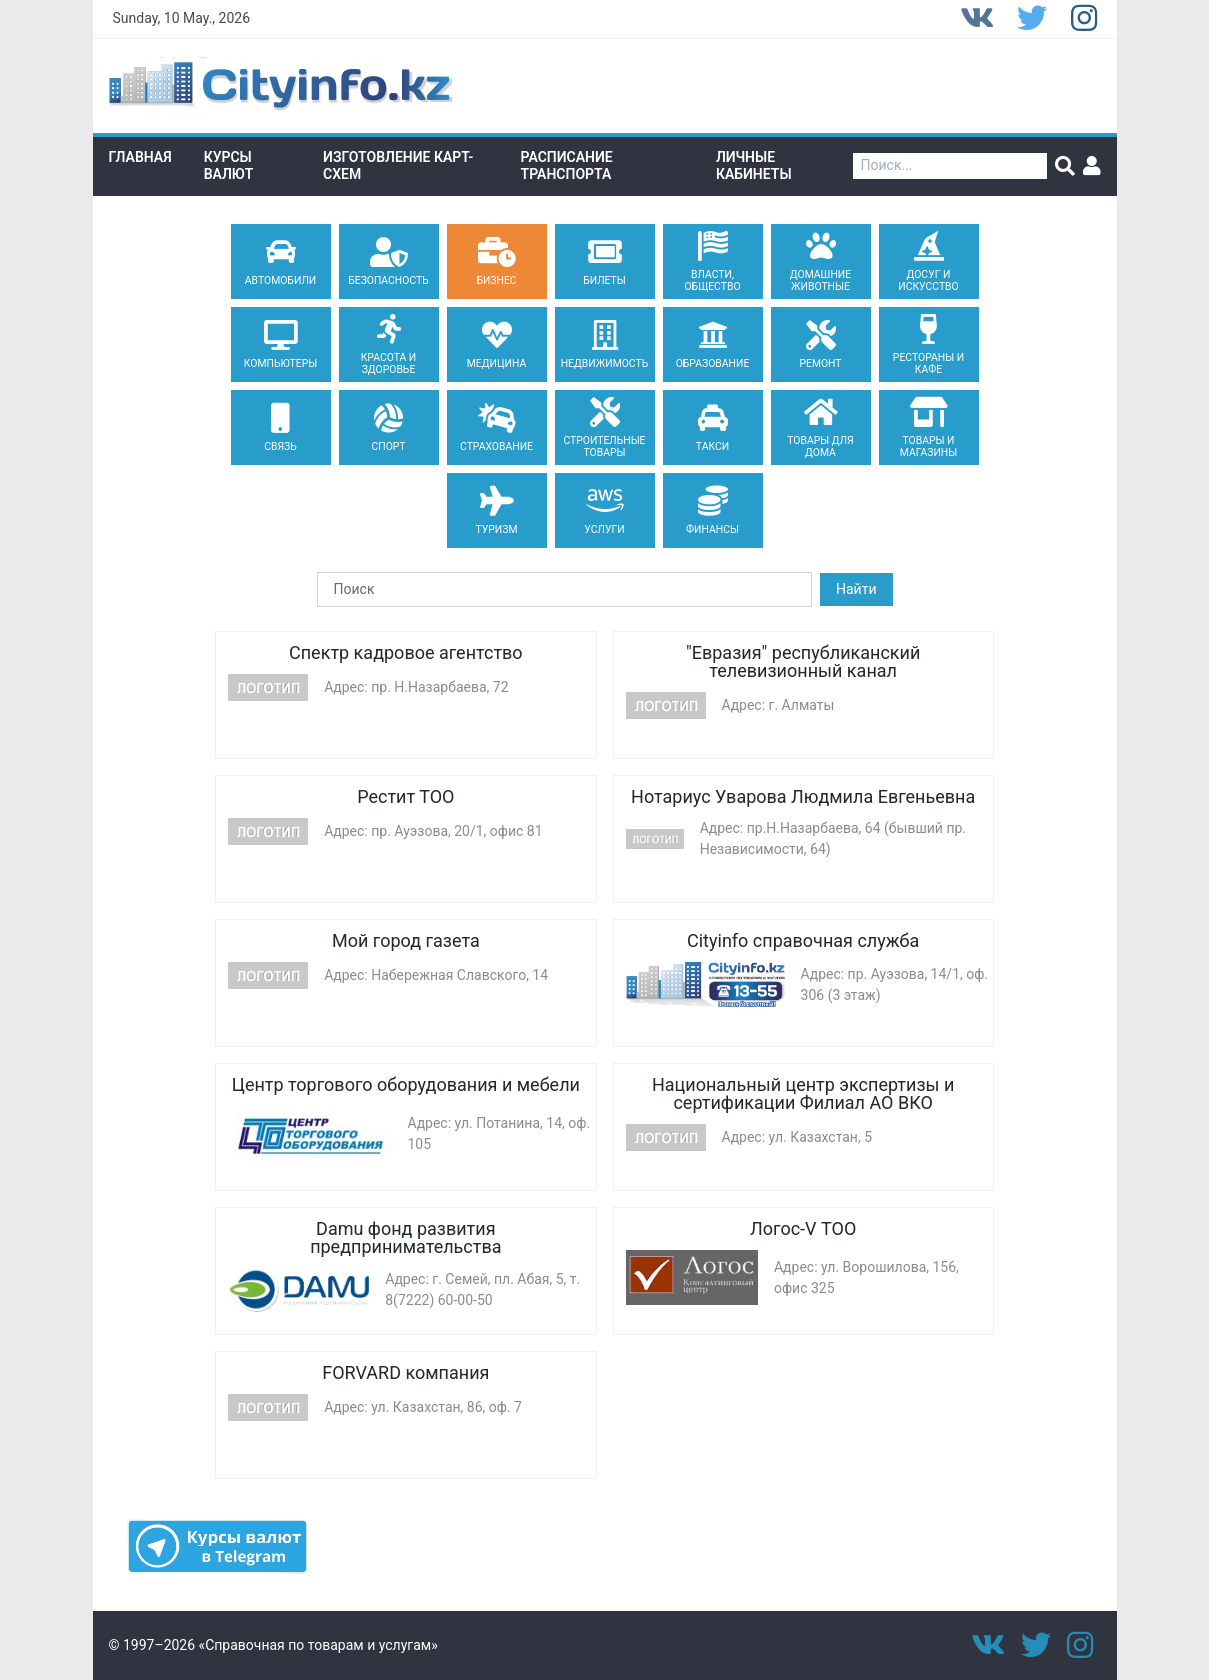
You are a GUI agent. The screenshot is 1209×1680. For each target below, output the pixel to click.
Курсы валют (229, 166)
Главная (140, 157)
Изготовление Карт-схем (398, 166)
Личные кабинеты (754, 166)
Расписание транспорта (567, 166)
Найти (856, 589)
